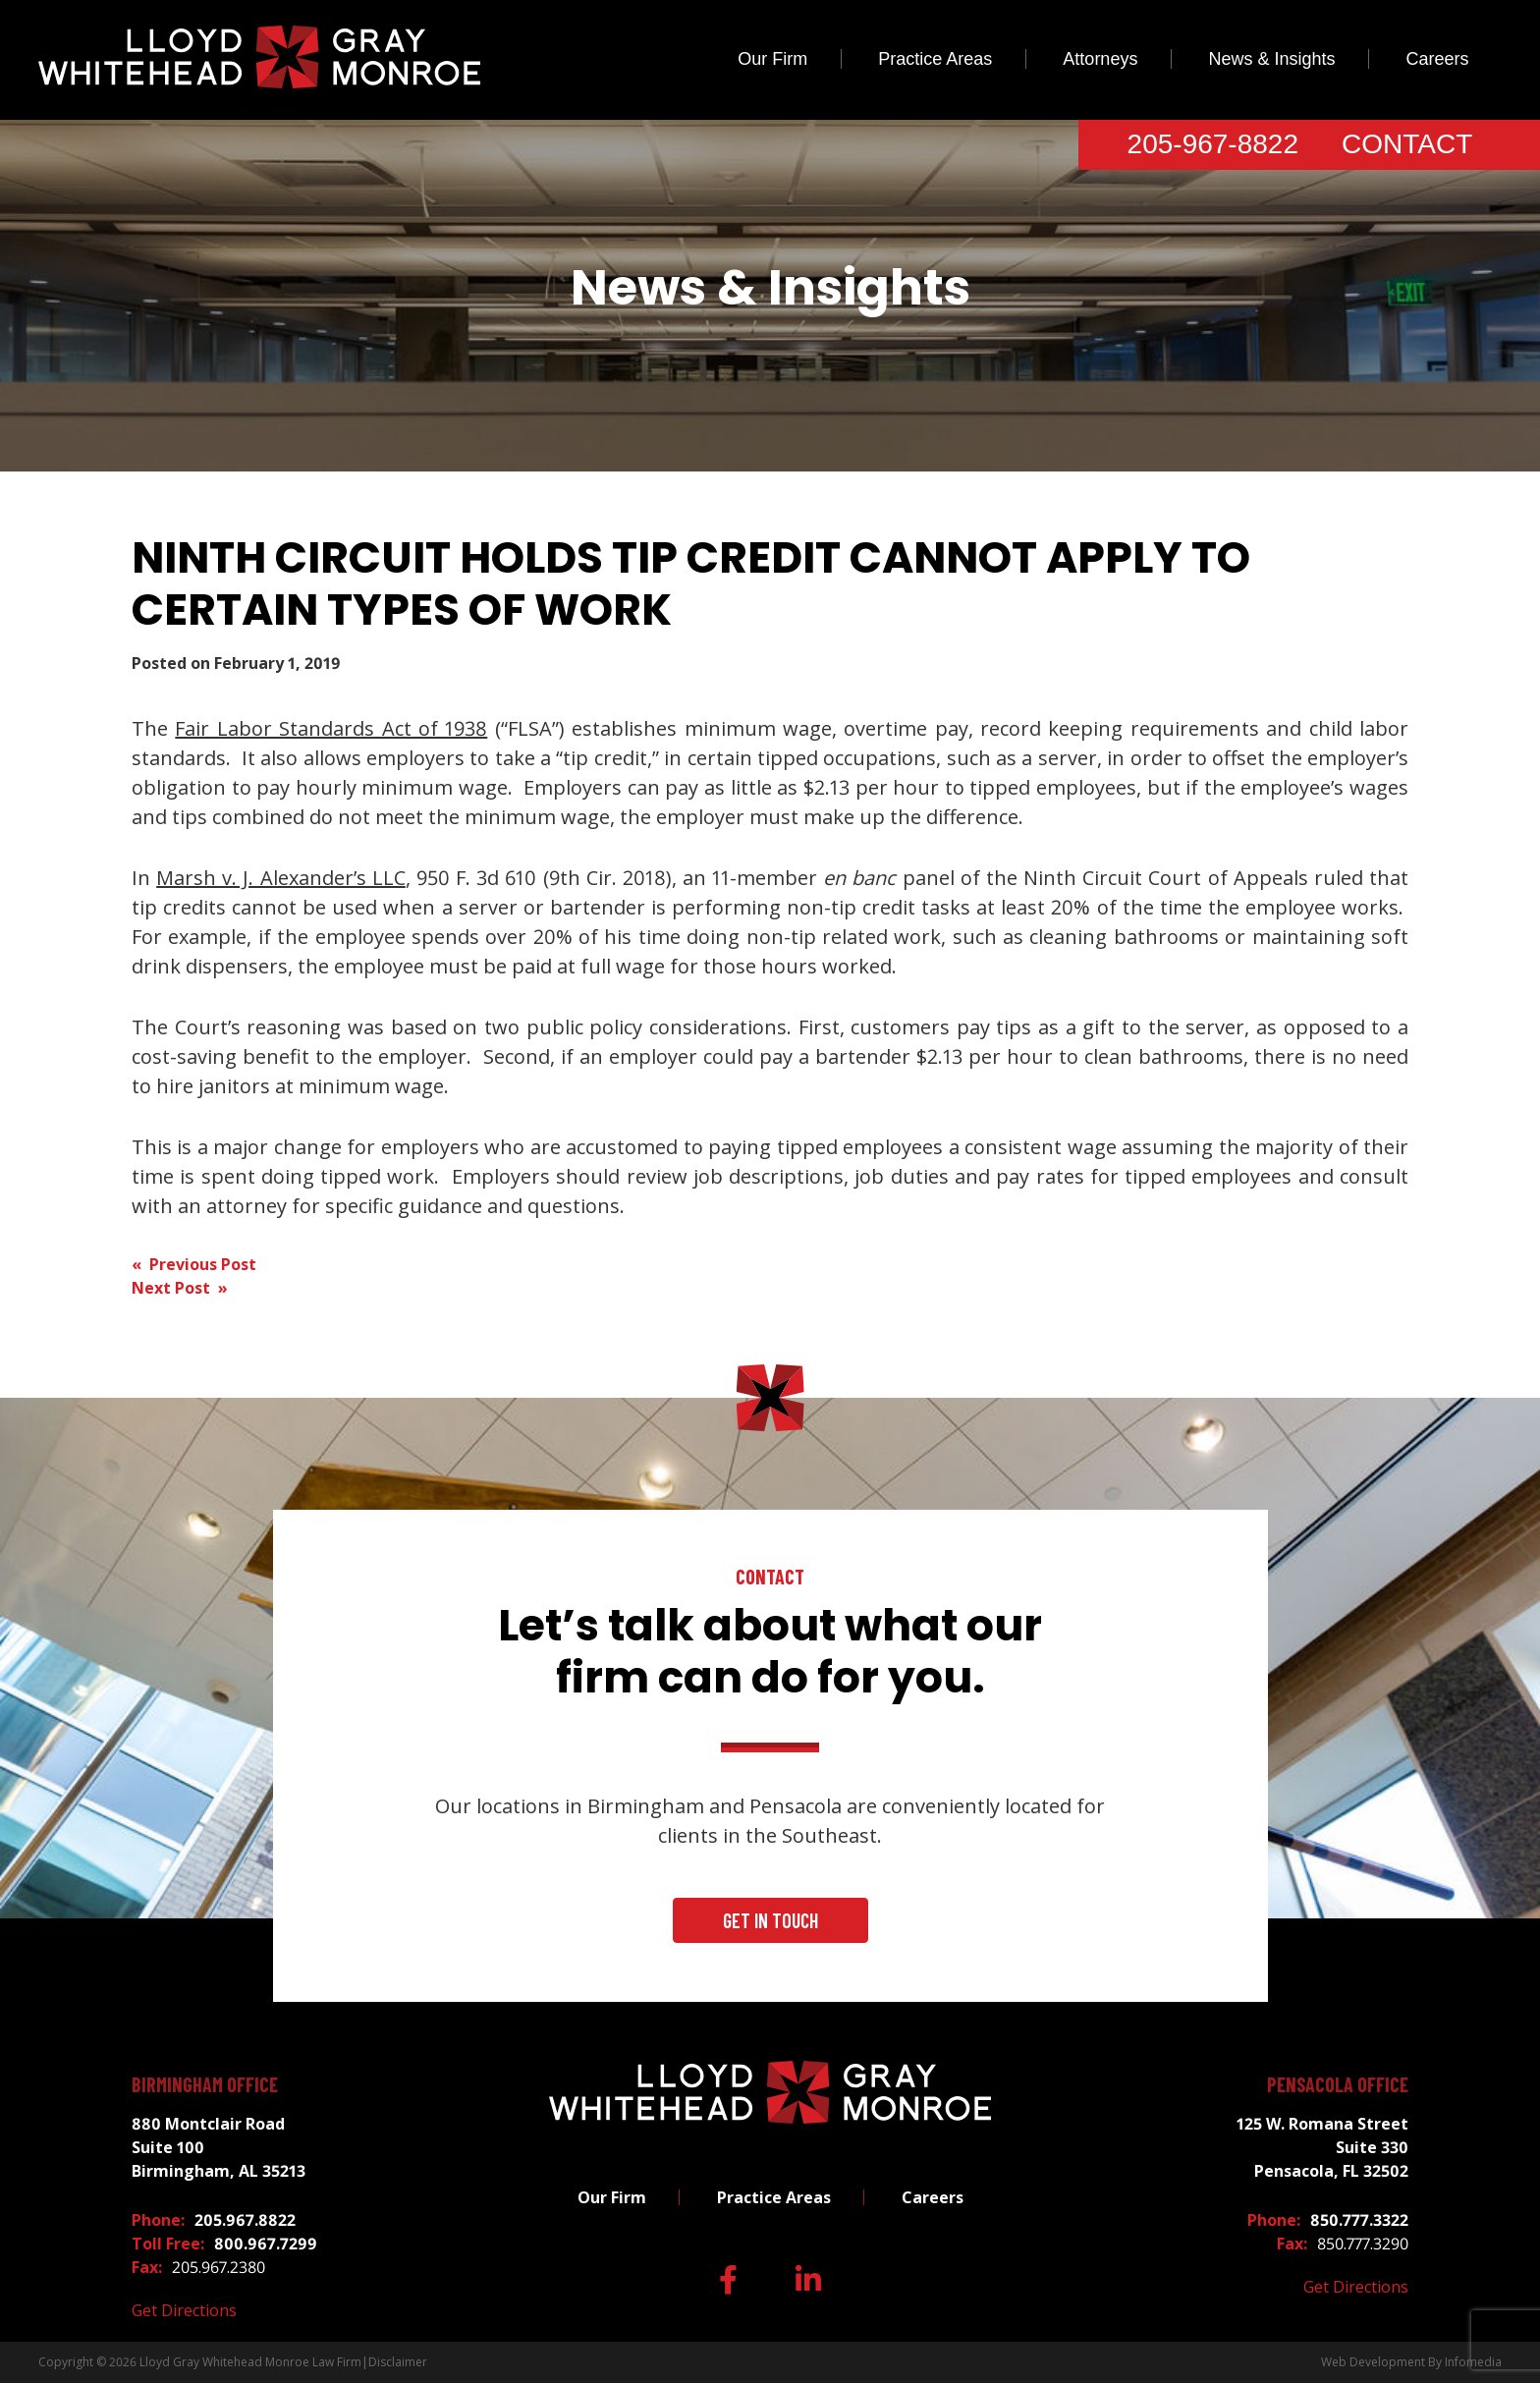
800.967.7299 (265, 2243)
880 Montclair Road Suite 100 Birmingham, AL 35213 (218, 2147)
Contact (1407, 144)
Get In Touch (770, 1920)
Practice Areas (935, 59)
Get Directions (184, 2310)
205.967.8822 (245, 2220)
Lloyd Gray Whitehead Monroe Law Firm (250, 2362)
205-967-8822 (1213, 144)
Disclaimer (397, 2362)
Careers (1436, 59)
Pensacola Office (1337, 2084)
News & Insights (1271, 59)
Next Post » (180, 1288)
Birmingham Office (205, 2084)
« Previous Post (194, 1264)
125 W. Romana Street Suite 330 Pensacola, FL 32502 (1322, 2147)
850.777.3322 (1359, 2220)
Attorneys (1100, 59)
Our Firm (772, 59)
